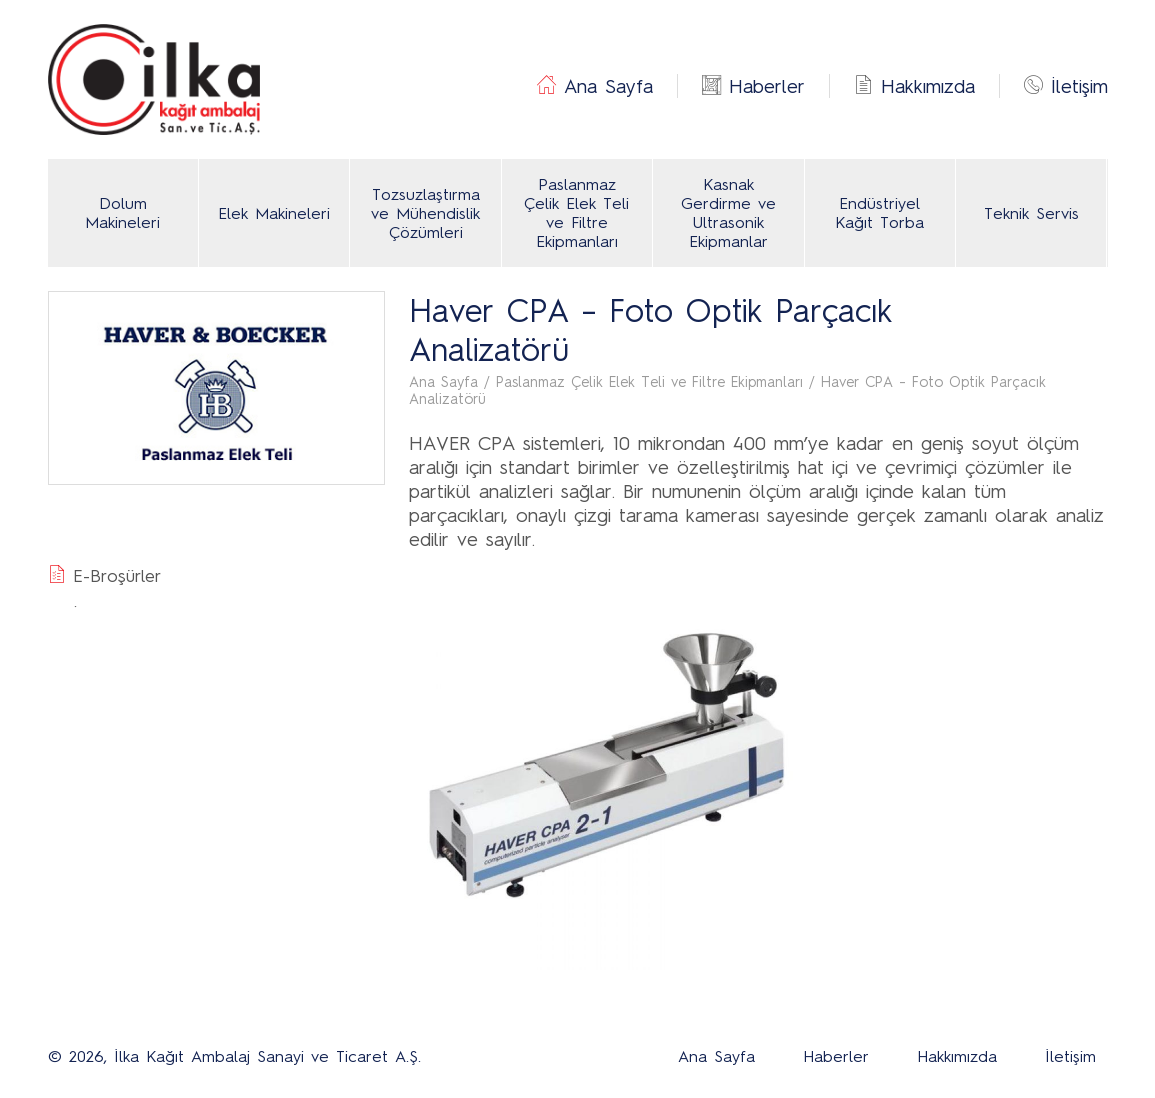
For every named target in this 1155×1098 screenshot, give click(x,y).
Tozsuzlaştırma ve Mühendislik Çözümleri (425, 213)
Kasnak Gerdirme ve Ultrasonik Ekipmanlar (728, 213)
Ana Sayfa (608, 86)
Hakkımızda (928, 86)
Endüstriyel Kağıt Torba (879, 213)
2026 (86, 1056)
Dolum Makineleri (122, 213)
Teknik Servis (1031, 213)
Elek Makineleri (274, 213)
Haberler (767, 86)
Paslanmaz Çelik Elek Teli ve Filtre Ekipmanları (576, 213)
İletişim (1079, 86)
